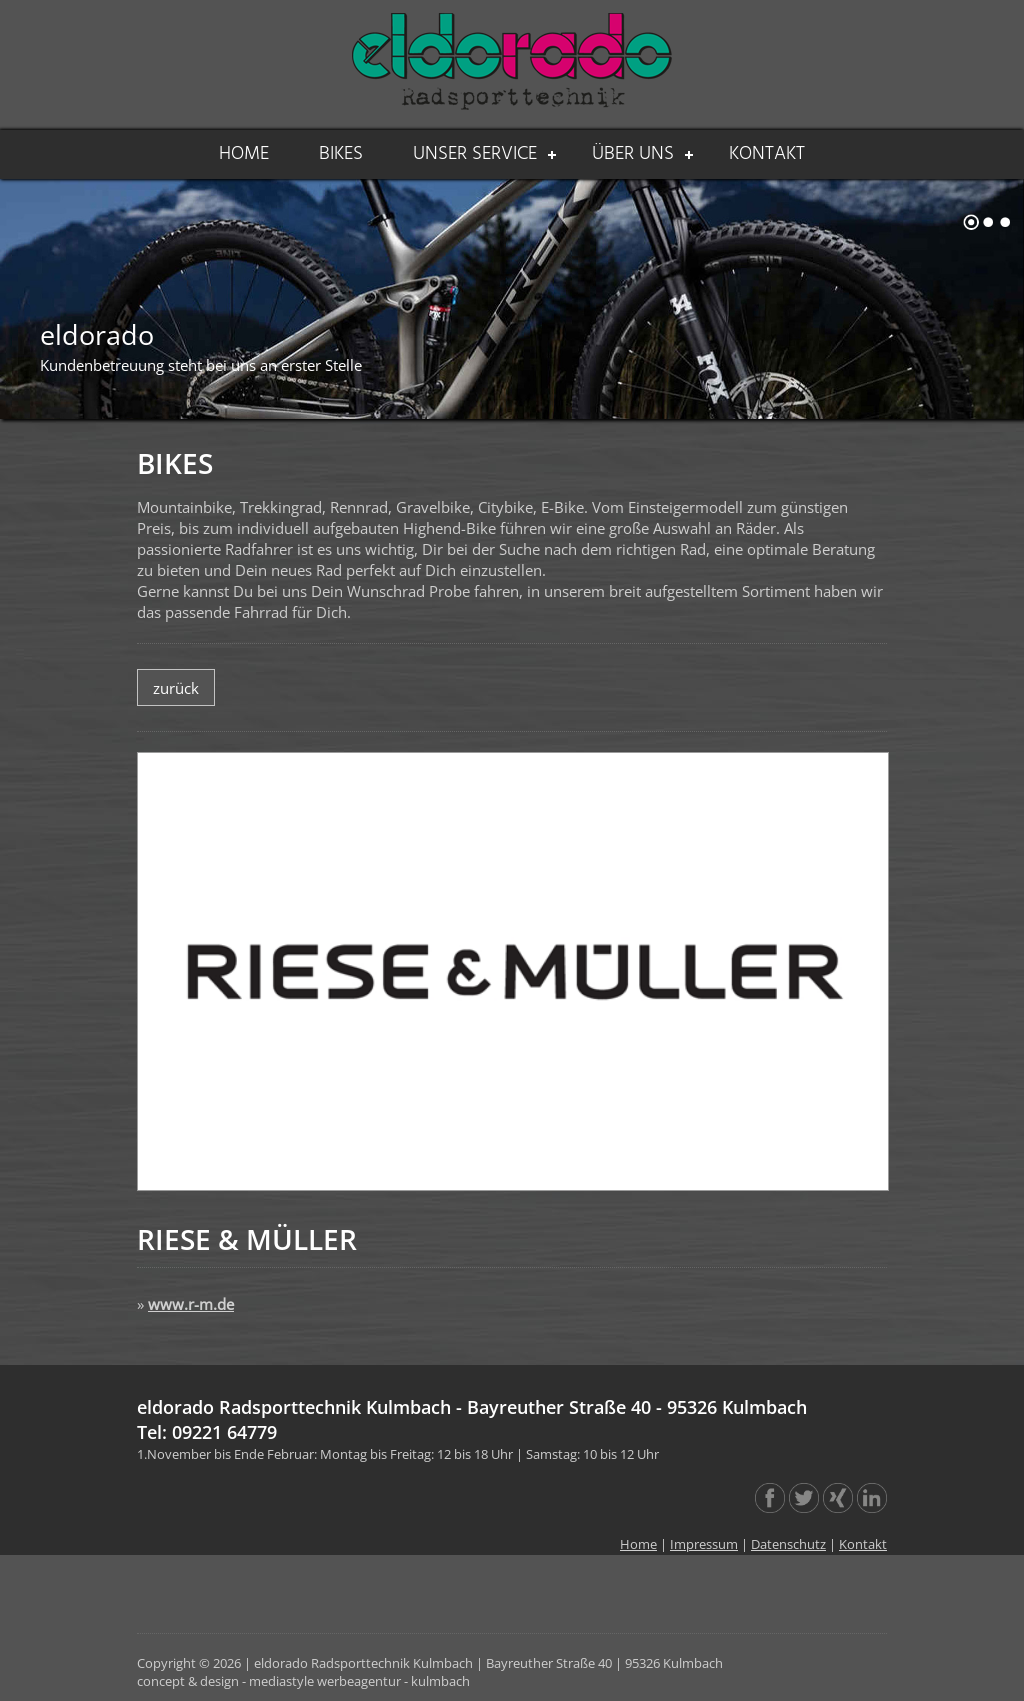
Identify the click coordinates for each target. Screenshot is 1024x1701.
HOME (244, 154)
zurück (176, 688)
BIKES (341, 154)
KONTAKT (767, 154)
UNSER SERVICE (475, 154)
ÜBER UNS (633, 154)
